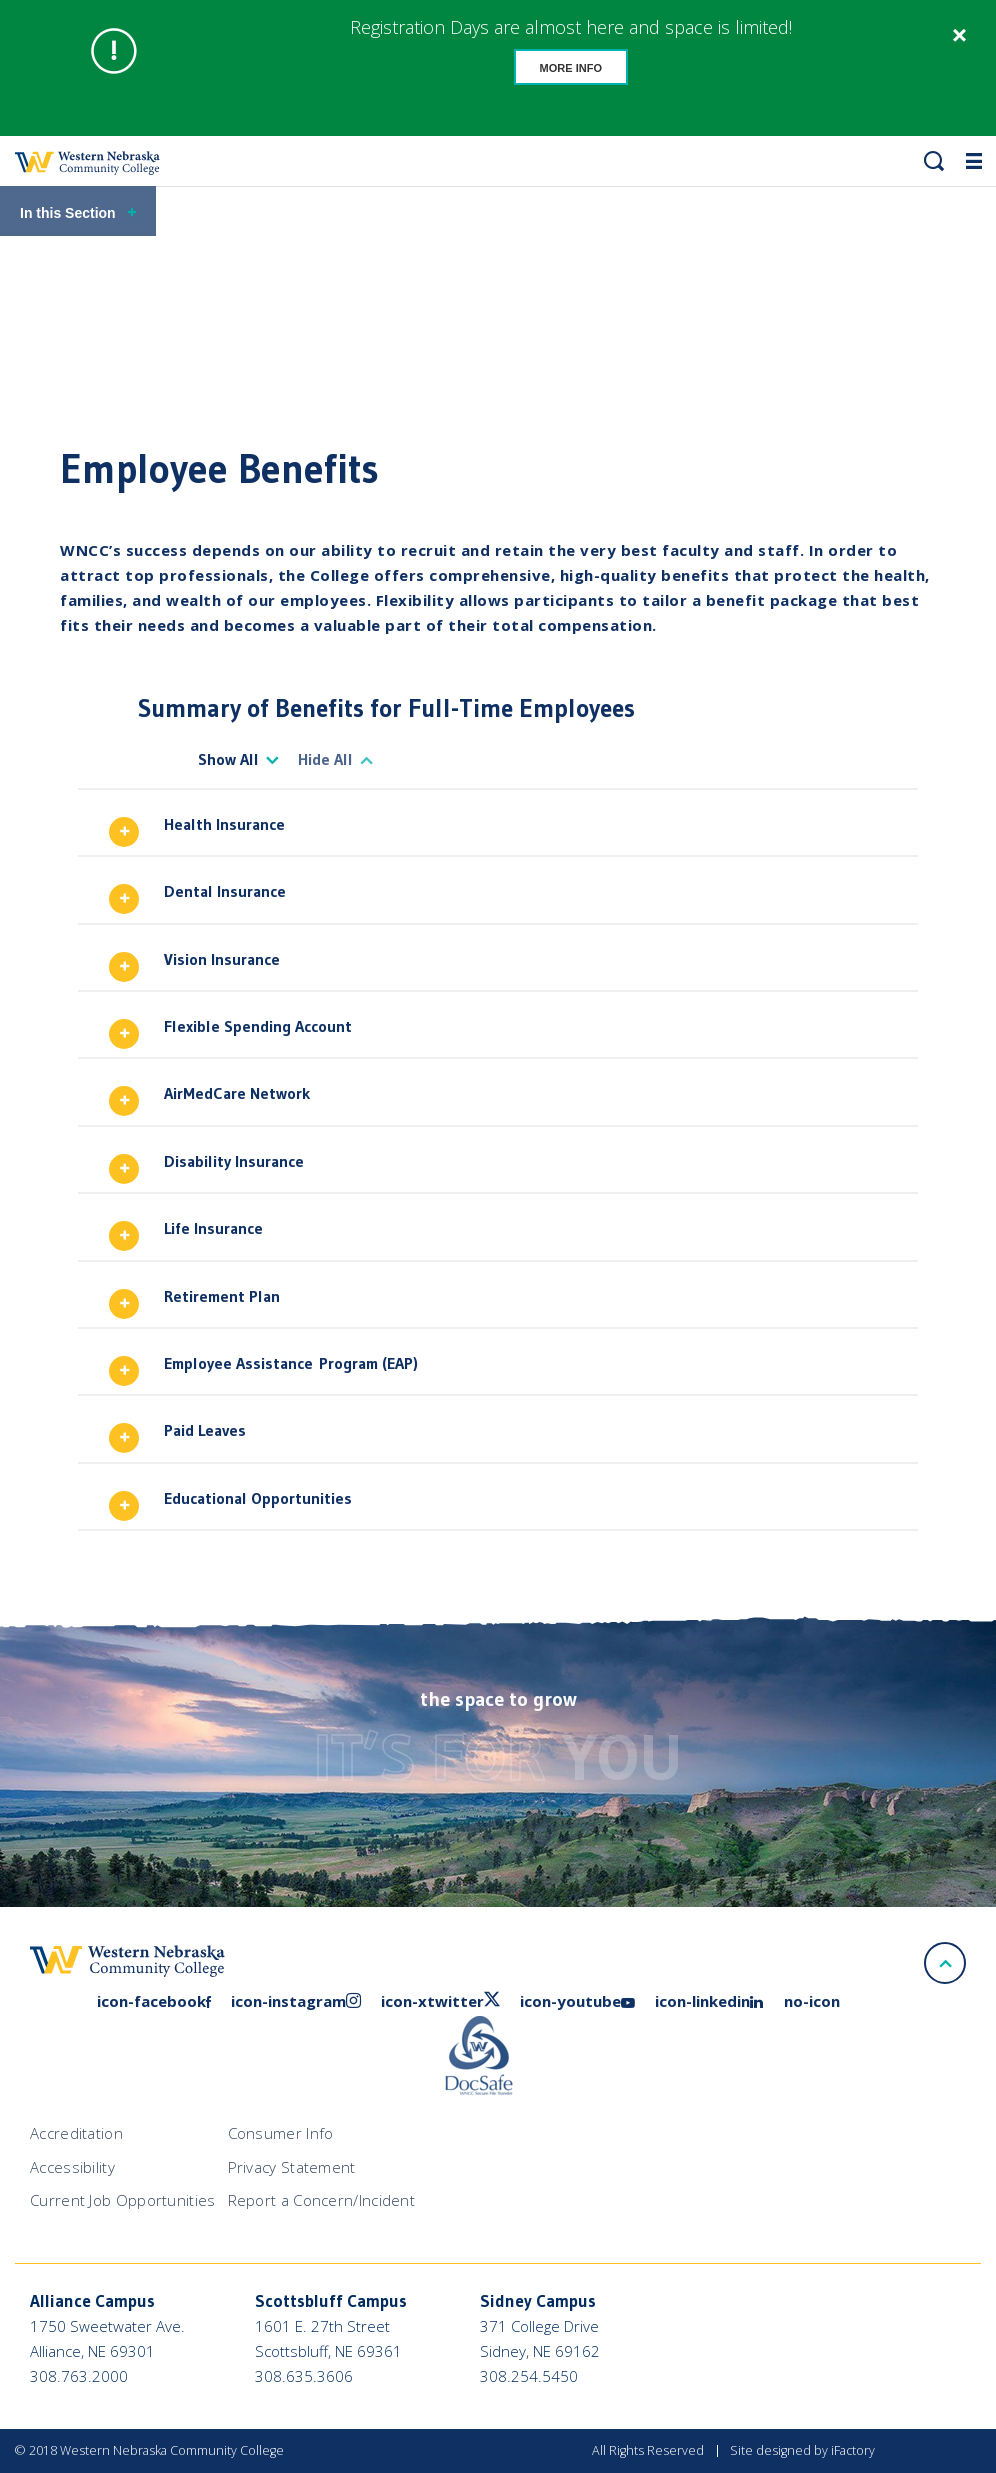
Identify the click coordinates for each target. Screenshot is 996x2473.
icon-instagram (296, 2001)
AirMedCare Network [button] (237, 1093)
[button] (934, 161)
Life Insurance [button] (213, 1228)
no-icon (812, 2001)
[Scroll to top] (945, 1963)
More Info (571, 68)
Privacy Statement (292, 2167)
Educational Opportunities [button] (258, 1498)
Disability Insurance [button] (234, 1161)
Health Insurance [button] (224, 824)
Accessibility (72, 2167)
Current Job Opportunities (123, 2200)
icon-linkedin (709, 2001)
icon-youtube (577, 2001)
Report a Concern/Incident (322, 2200)
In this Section (78, 213)
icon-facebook (154, 2001)
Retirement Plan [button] (222, 1296)
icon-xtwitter (440, 2001)
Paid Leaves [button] (205, 1430)
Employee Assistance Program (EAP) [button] (291, 1363)
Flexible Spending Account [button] (258, 1026)
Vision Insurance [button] (222, 959)
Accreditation (76, 2133)
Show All (228, 759)
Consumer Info (281, 2133)
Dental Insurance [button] (225, 891)
